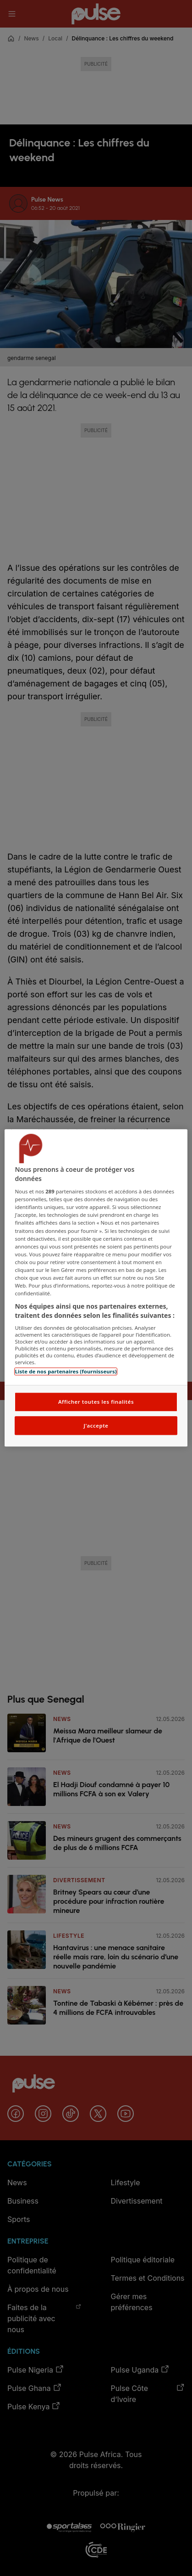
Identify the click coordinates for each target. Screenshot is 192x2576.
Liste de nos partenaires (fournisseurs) (65, 1371)
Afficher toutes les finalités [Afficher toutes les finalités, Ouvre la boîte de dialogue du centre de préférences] (96, 1401)
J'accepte (95, 1425)
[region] (96, 1287)
